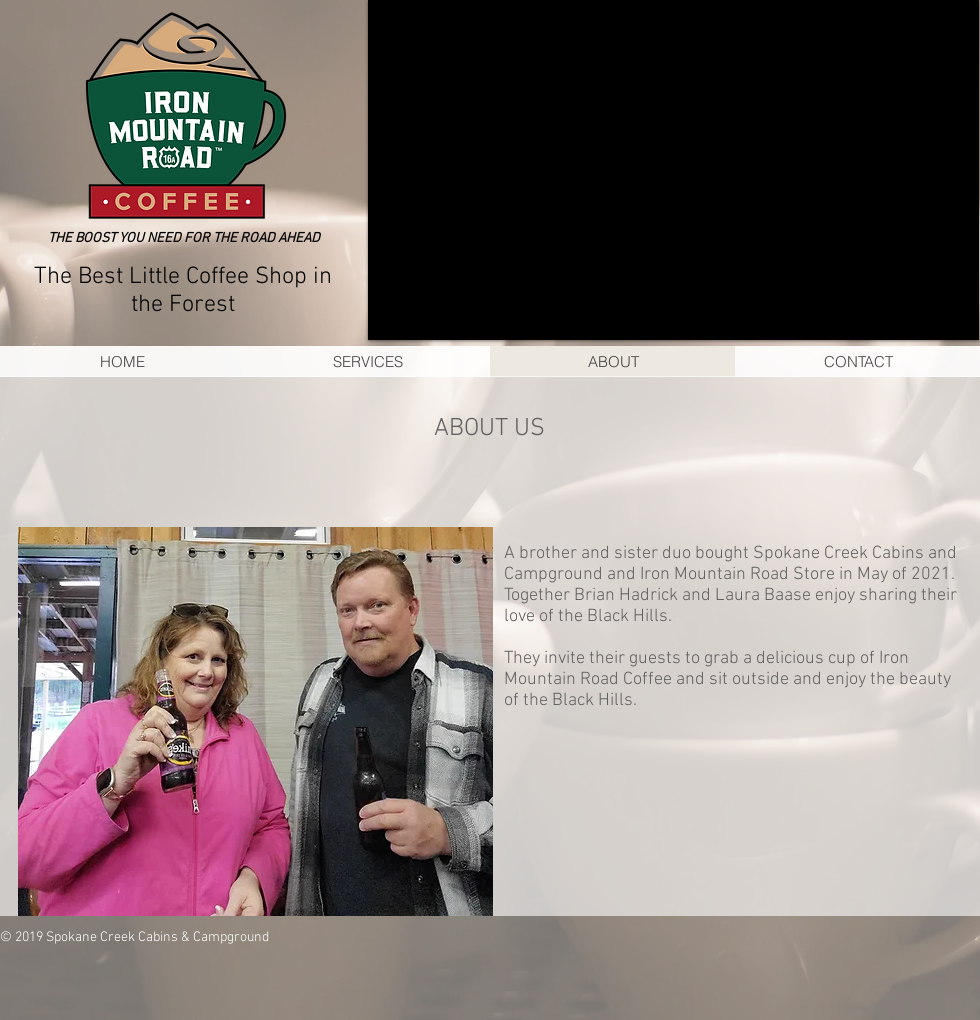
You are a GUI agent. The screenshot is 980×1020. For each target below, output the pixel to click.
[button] (673, 170)
